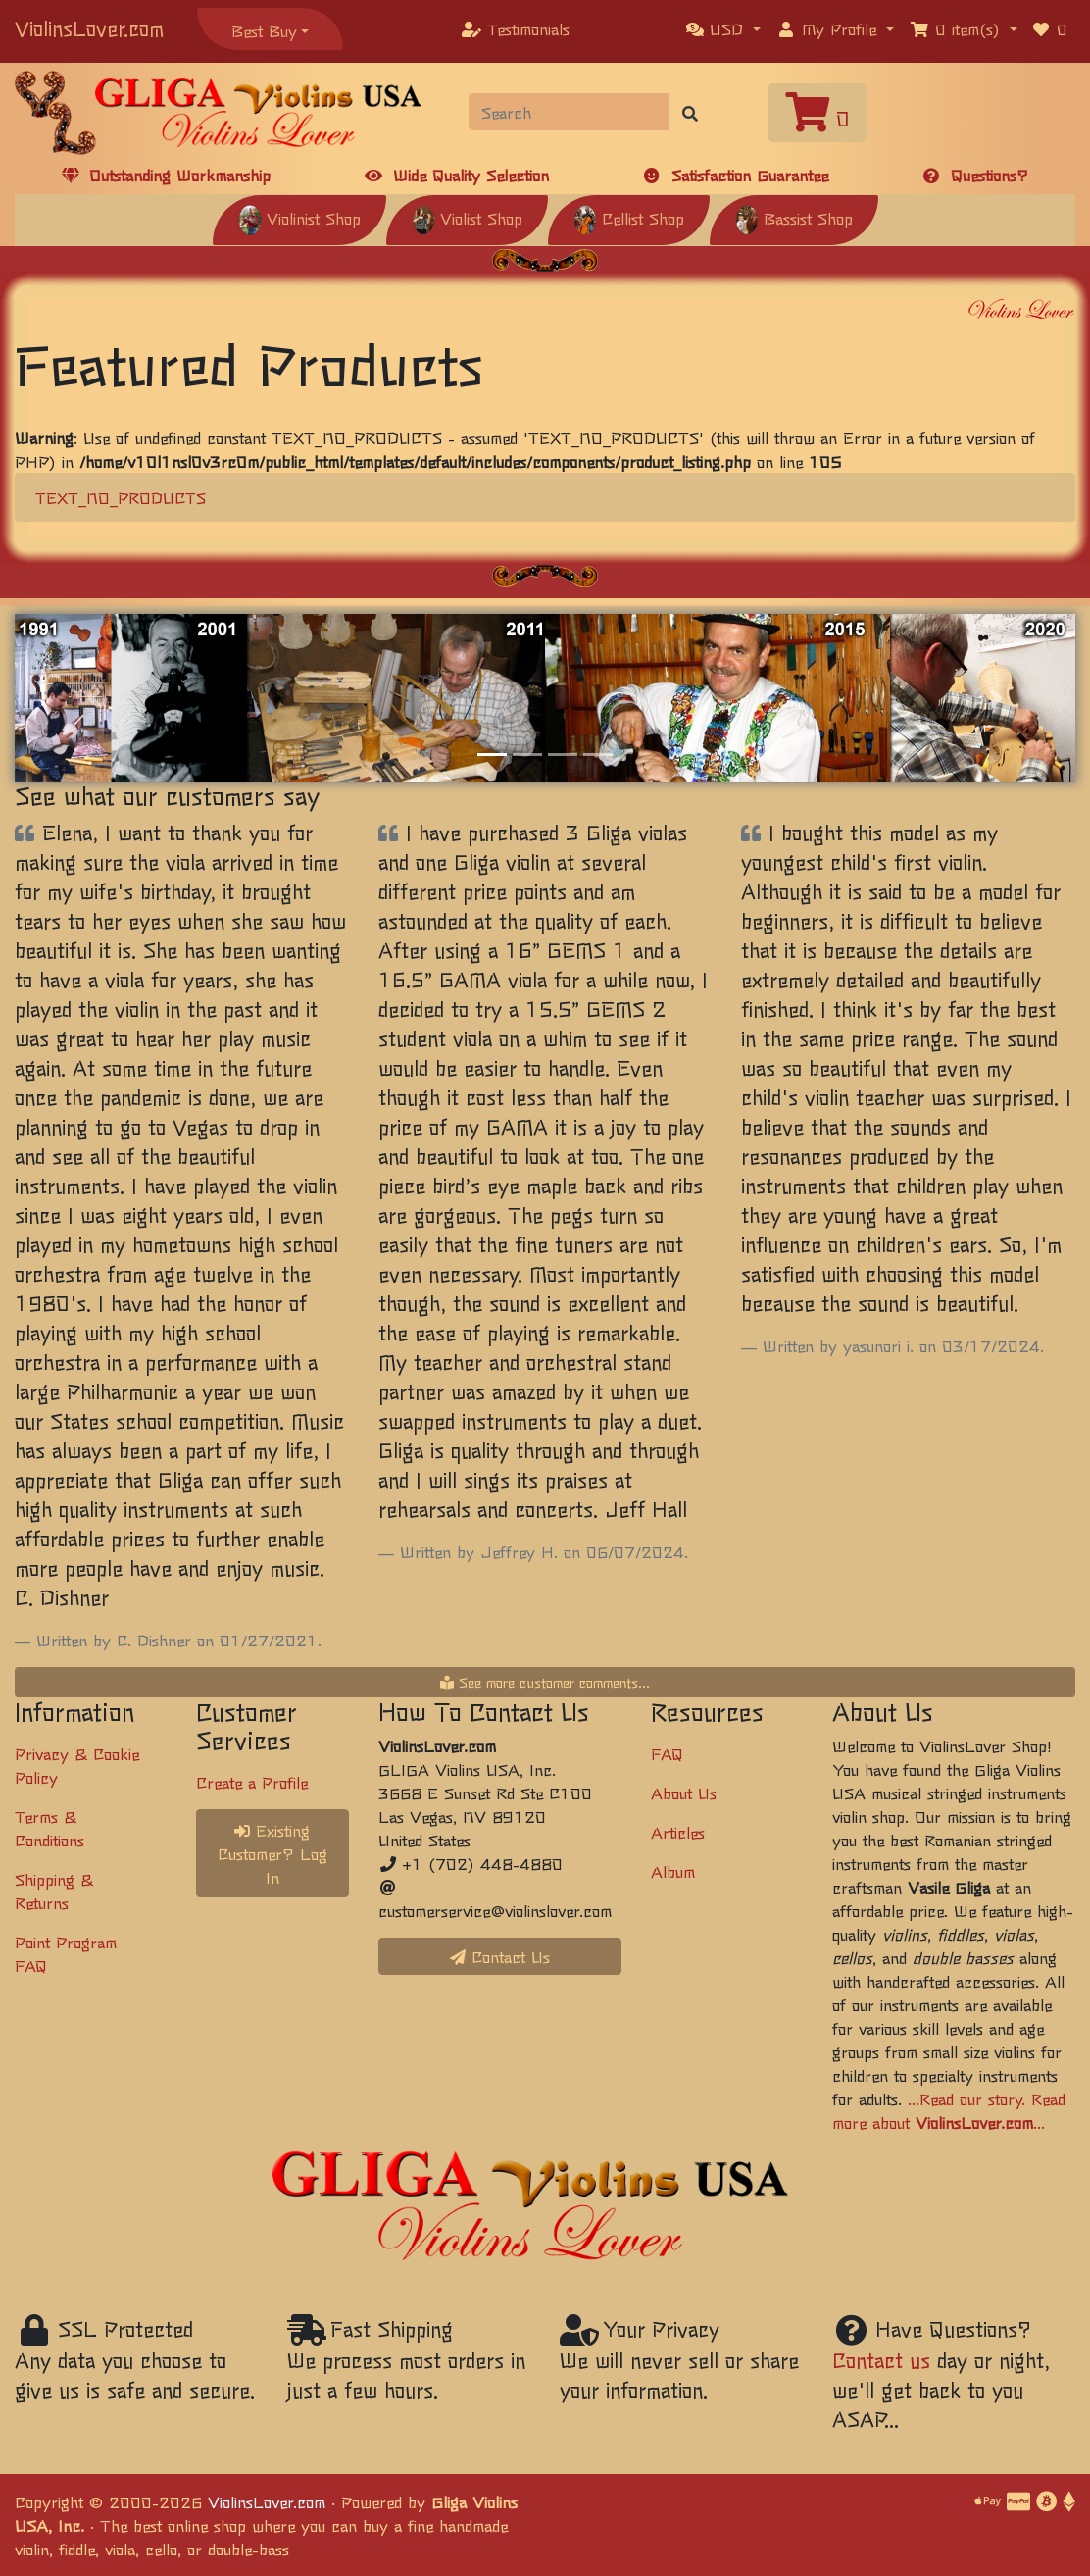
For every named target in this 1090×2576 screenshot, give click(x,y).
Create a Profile (252, 1781)
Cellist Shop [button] (628, 217)
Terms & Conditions (49, 1827)
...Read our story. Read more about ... (948, 2110)
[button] (723, 28)
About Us (684, 1792)
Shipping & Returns (54, 1890)
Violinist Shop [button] (299, 217)
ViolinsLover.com (89, 28)
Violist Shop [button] (467, 217)
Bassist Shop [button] (794, 217)
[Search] (569, 111)
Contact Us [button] (500, 1956)
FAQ (667, 1753)
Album (673, 1871)
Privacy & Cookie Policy (77, 1765)
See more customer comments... (545, 1682)
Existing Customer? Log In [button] (272, 1853)
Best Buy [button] (264, 30)
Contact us (881, 2360)
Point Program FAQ (66, 1953)
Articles (678, 1832)
